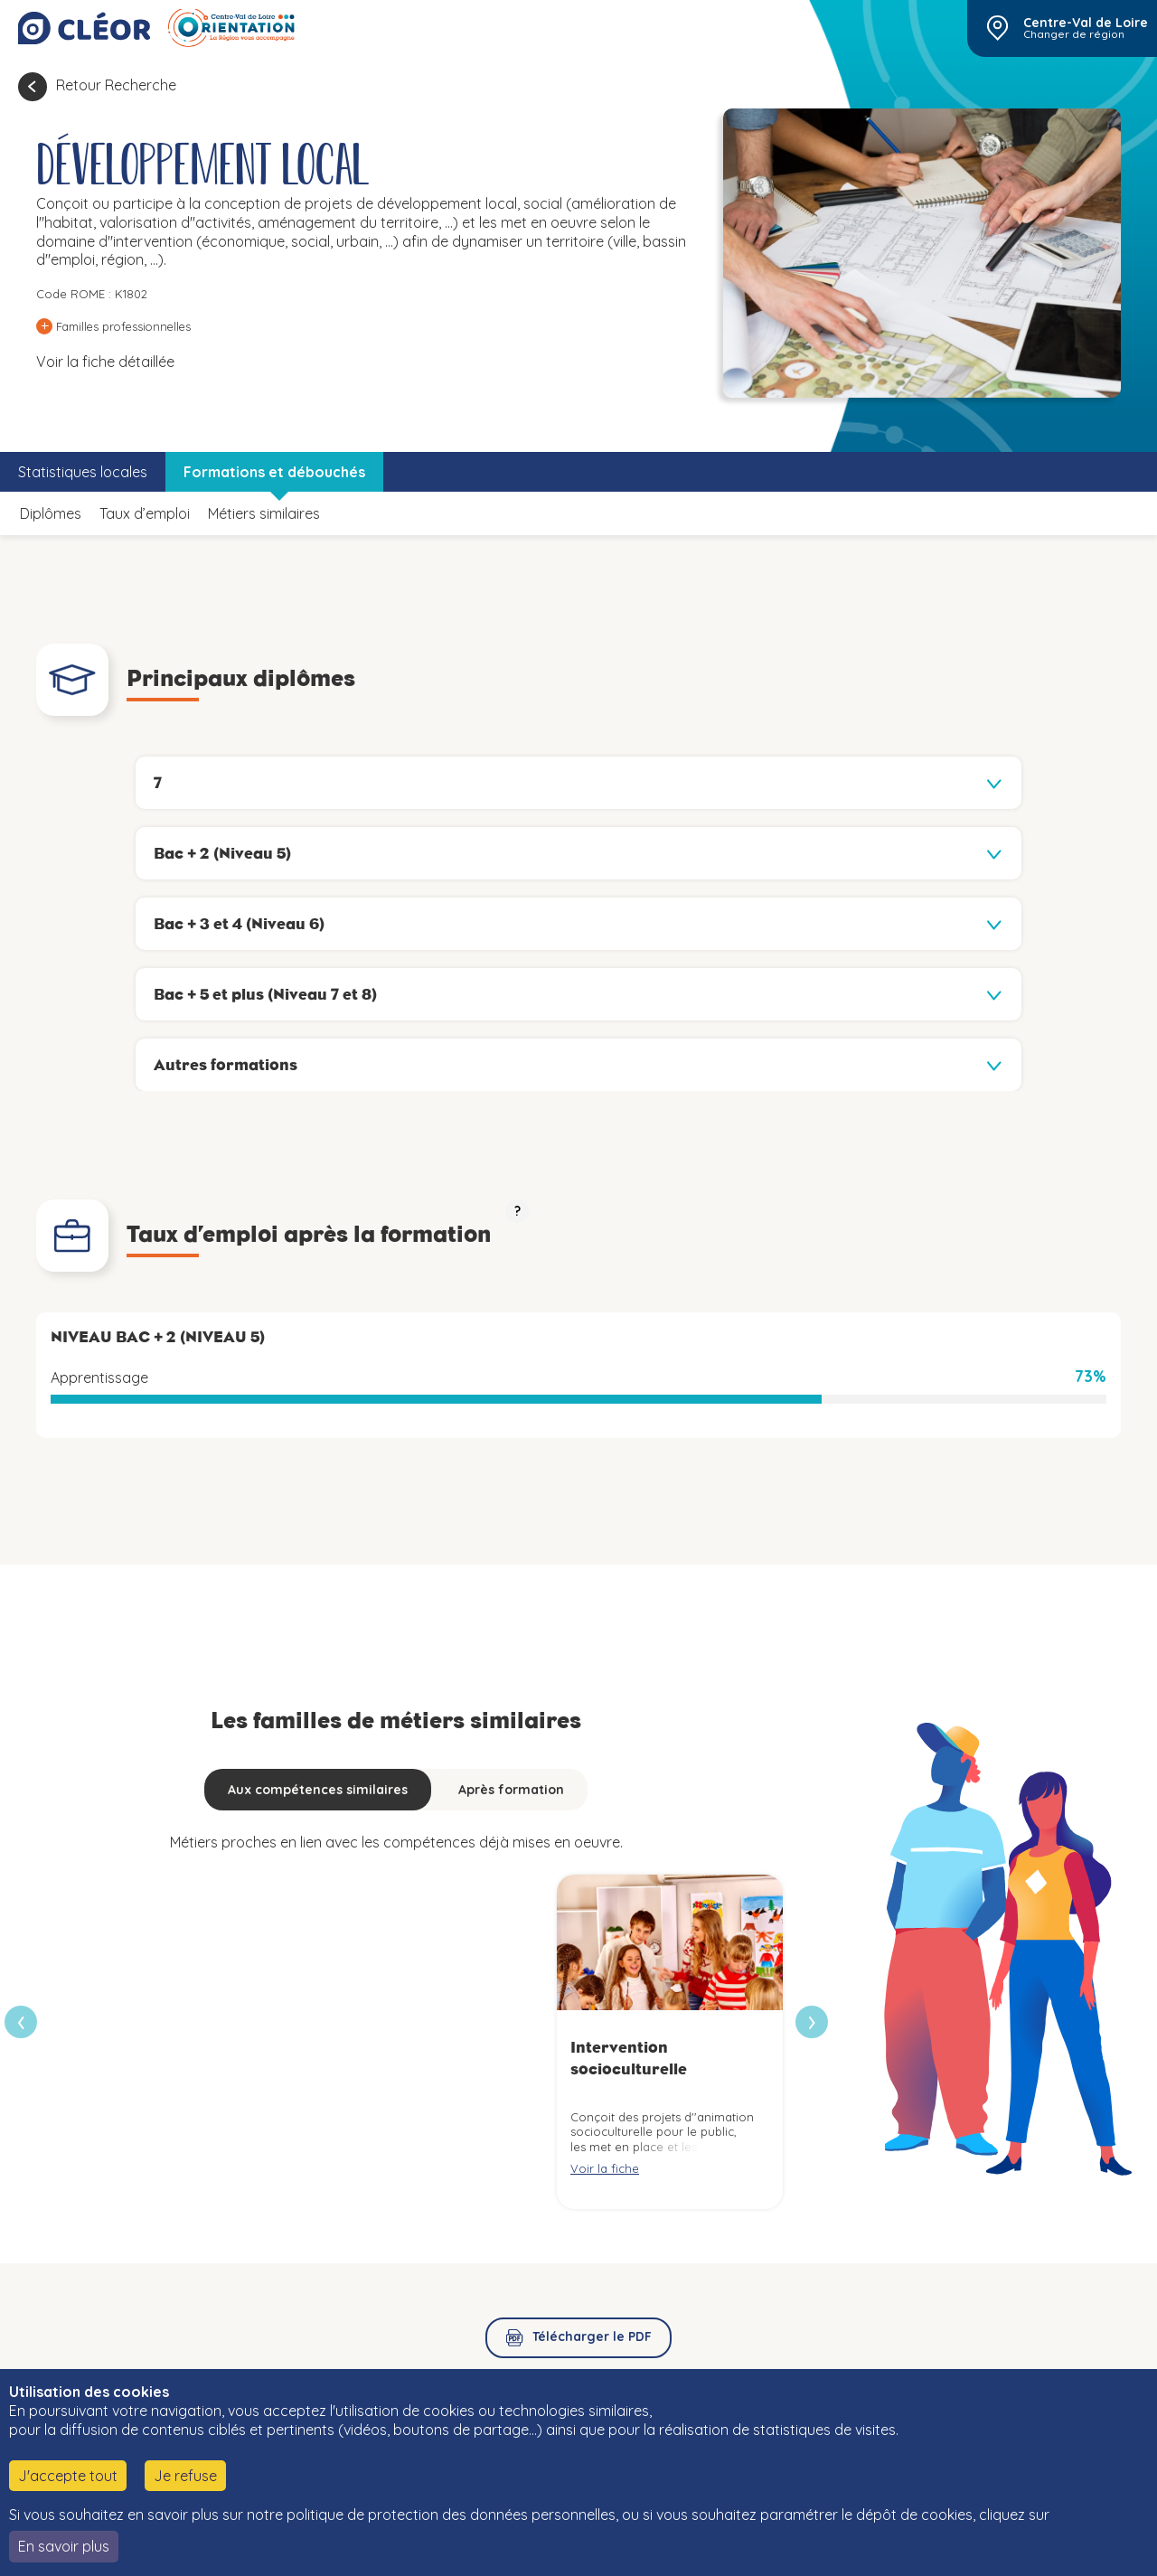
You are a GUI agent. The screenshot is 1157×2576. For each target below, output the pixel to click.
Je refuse (185, 2476)
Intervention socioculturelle (628, 2057)
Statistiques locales (82, 472)
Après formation (511, 1790)
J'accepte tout (68, 2476)
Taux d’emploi (144, 513)
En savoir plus (63, 2546)
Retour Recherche (116, 85)
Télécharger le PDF (592, 2336)
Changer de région (1073, 34)
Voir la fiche (604, 2168)
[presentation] (811, 2022)
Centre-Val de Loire (1085, 22)
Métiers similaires (264, 513)
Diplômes (50, 513)
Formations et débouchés (274, 472)
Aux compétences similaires (318, 1790)
